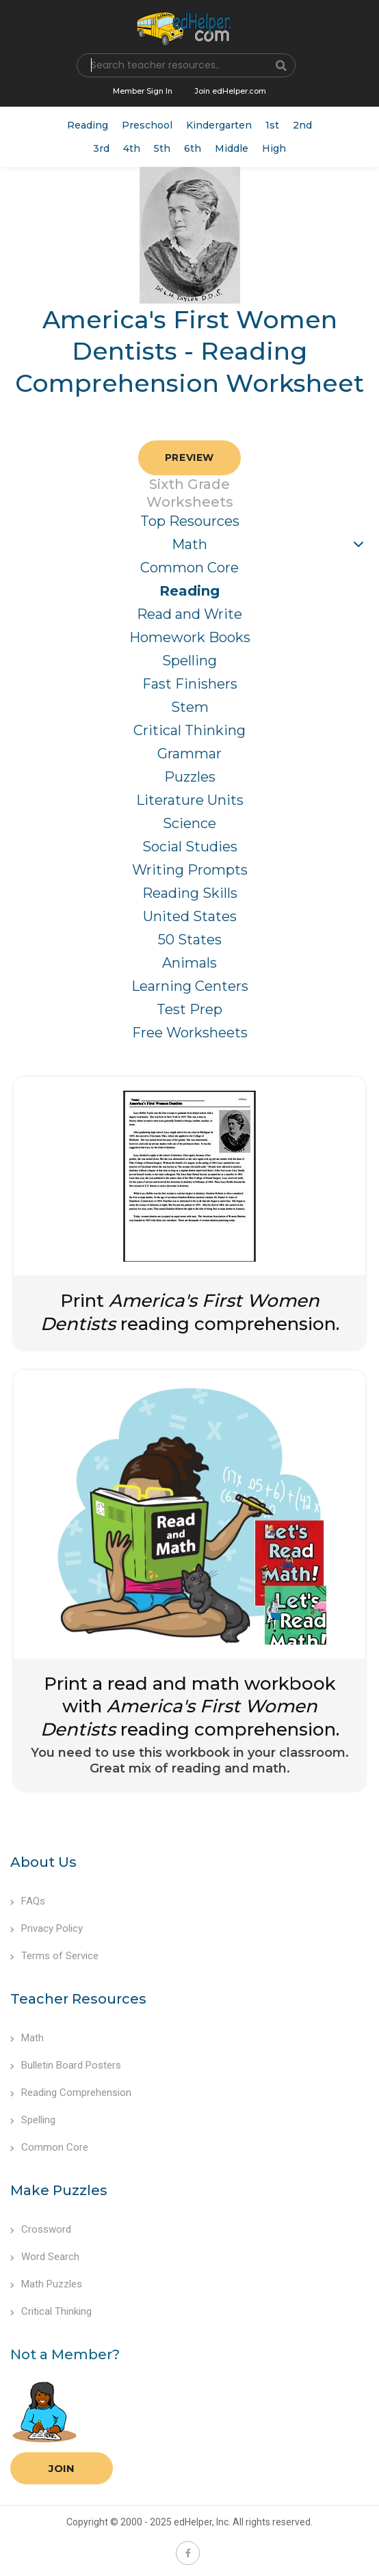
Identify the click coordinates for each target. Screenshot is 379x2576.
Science (189, 823)
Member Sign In (142, 91)
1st (272, 125)
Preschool (147, 125)
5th (162, 148)
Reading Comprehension (70, 2092)
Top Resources (189, 521)
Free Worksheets (190, 1032)
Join (62, 2468)
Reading (87, 125)
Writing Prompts (190, 870)
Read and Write (189, 614)
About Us (43, 1862)
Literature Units (190, 800)
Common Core (189, 567)
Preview (189, 457)
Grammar (189, 753)
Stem (190, 707)
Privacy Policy (46, 1928)
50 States (190, 939)
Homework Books (189, 637)
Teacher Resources (78, 1999)
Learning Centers (189, 986)
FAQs (27, 1901)
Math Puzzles (46, 2284)
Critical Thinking (189, 730)
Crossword (40, 2229)
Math (189, 544)
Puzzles (189, 777)
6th (192, 148)
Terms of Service (54, 1956)
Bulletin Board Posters (65, 2065)
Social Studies (189, 846)
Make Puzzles (58, 2190)
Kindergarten (219, 125)
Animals (189, 963)
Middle (231, 148)
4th (131, 148)
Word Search (44, 2256)
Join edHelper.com (230, 91)
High (274, 148)
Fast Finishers (189, 684)
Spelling (189, 660)
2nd (302, 125)
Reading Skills (189, 893)
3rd (101, 148)
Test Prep (189, 1009)
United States (190, 916)
